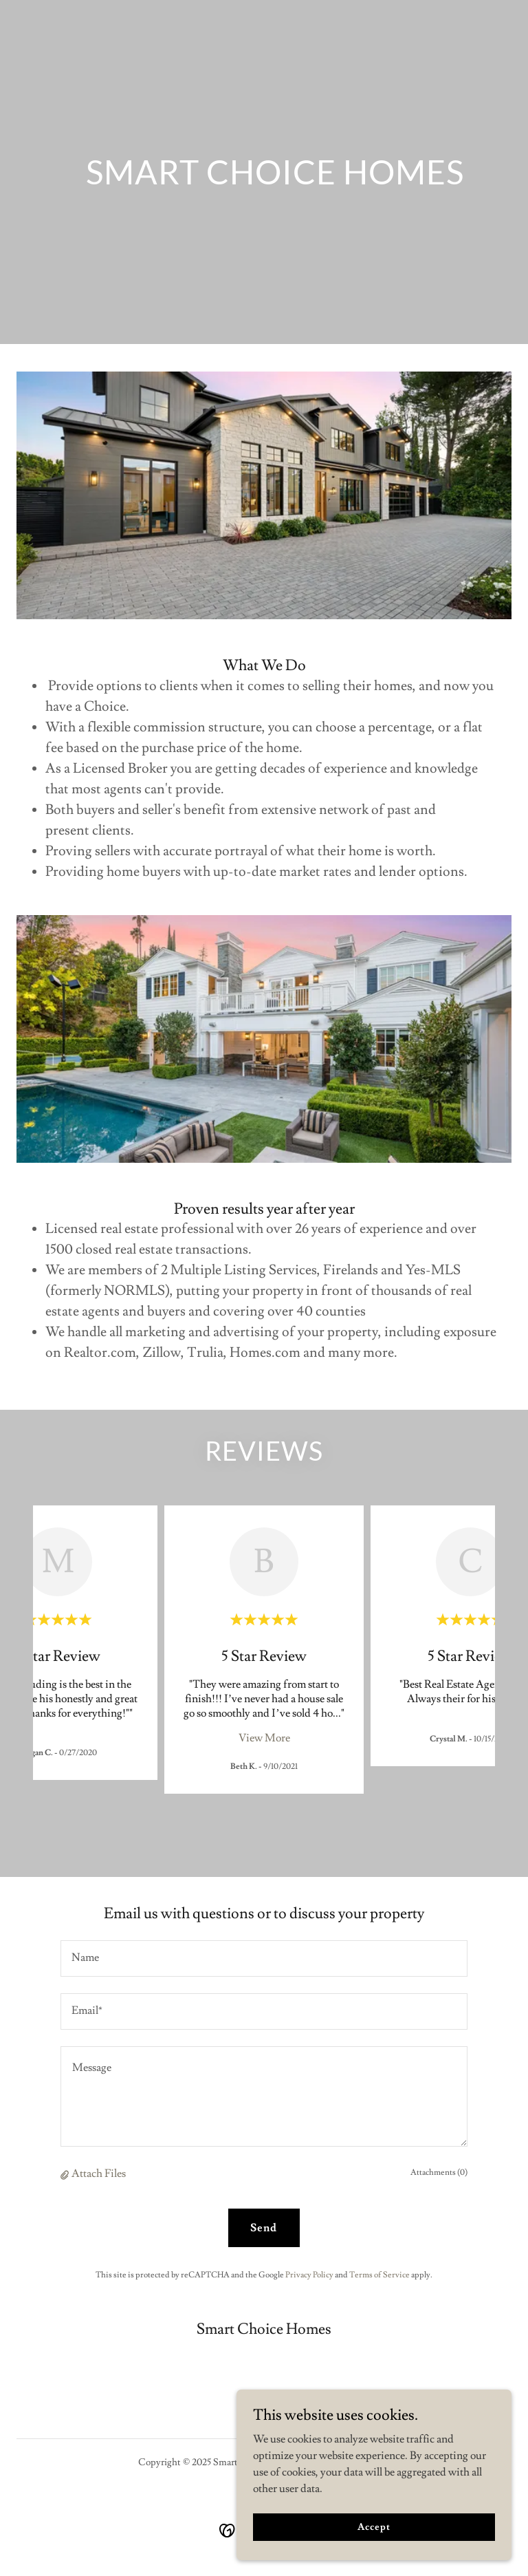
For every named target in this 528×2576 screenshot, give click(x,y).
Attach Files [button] (99, 2173)
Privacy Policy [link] (309, 2275)
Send (263, 2228)
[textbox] (264, 1958)
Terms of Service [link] (379, 2275)
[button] (66, 2174)
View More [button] (264, 1738)
